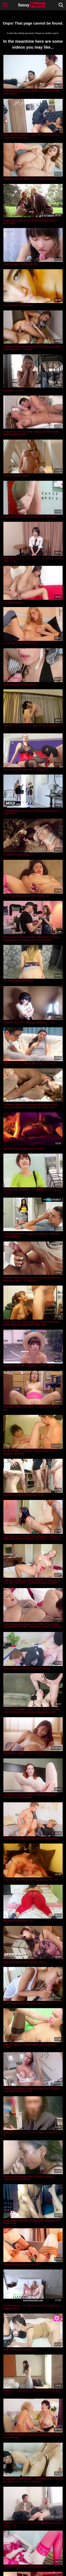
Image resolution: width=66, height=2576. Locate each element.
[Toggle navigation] (5, 5)
